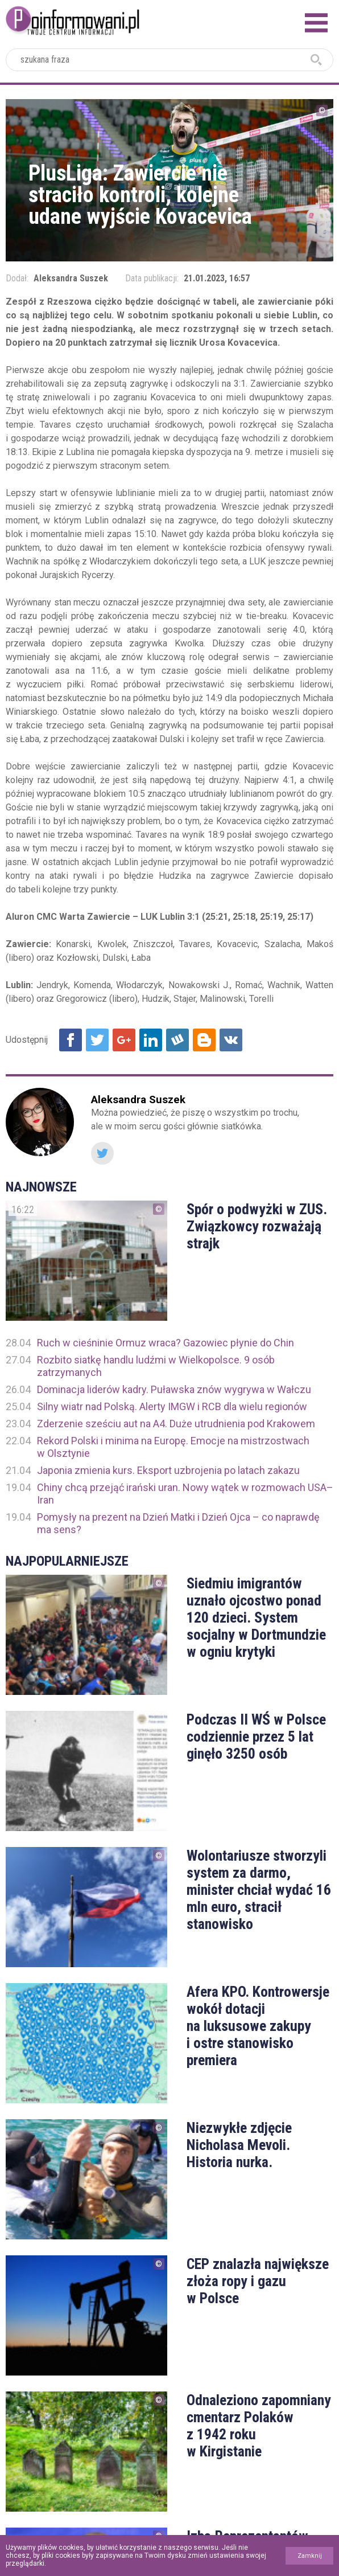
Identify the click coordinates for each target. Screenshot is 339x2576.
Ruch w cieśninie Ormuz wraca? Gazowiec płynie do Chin (165, 1343)
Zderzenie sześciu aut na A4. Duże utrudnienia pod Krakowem (176, 1424)
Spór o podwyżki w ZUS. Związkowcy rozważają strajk (257, 1226)
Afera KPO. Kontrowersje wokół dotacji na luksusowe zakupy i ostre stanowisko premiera (258, 2026)
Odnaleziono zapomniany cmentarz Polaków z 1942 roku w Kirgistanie (259, 2425)
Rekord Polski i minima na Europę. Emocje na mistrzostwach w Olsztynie (173, 1447)
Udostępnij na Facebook (70, 1040)
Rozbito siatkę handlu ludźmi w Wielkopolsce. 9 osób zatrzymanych (156, 1366)
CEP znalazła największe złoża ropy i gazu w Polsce (258, 2281)
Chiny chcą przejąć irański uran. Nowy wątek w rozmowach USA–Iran (185, 1493)
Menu (316, 22)
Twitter (102, 1153)
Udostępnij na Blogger (204, 1040)
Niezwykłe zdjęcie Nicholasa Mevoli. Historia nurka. (239, 2144)
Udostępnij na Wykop (177, 1040)
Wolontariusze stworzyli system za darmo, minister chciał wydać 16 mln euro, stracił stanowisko (259, 1889)
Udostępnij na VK (231, 1040)
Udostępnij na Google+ (124, 1040)
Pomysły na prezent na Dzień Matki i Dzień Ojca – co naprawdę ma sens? (178, 1523)
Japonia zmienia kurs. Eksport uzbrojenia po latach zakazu (168, 1470)
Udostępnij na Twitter (97, 1040)
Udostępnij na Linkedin (150, 1040)
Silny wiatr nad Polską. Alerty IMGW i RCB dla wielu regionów (172, 1406)
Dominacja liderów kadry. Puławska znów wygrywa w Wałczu (174, 1389)
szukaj (316, 59)
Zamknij (309, 2555)
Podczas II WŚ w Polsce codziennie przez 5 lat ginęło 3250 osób (256, 1736)
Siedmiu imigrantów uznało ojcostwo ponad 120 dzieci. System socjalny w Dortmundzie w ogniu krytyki (256, 1617)
